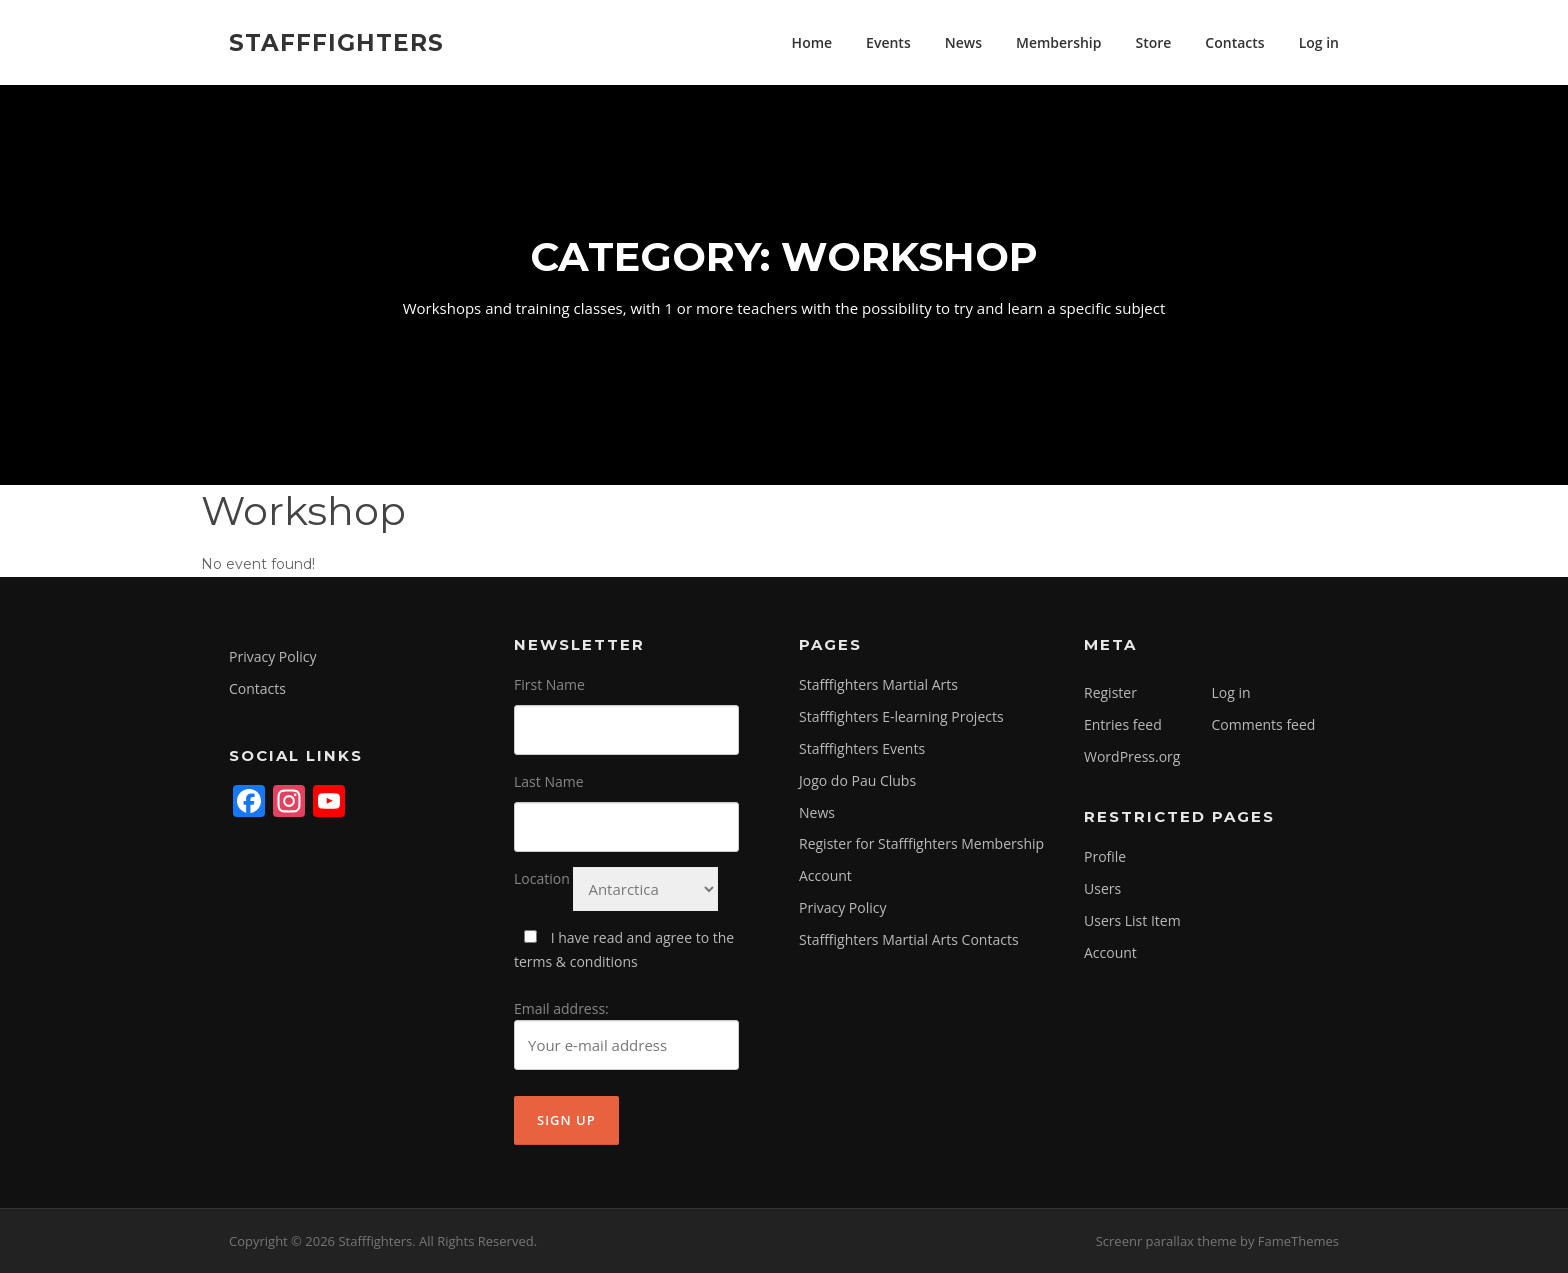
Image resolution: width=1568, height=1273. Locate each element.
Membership (1058, 42)
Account (825, 875)
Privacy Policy (272, 656)
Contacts (1234, 42)
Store (1153, 42)
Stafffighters (336, 42)
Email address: (626, 1035)
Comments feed (1264, 724)
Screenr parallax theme (1166, 1241)
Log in (1319, 42)
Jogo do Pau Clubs (857, 780)
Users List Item (1132, 920)
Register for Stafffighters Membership (921, 843)
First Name (549, 684)
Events (888, 42)
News (963, 42)
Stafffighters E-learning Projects (901, 716)
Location (542, 878)
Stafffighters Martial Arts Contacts (909, 939)
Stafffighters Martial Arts (878, 684)
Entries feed (1123, 724)
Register (1110, 692)
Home (812, 42)
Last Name (549, 781)
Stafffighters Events (862, 748)
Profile (1105, 856)
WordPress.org (1132, 756)
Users (1102, 888)
